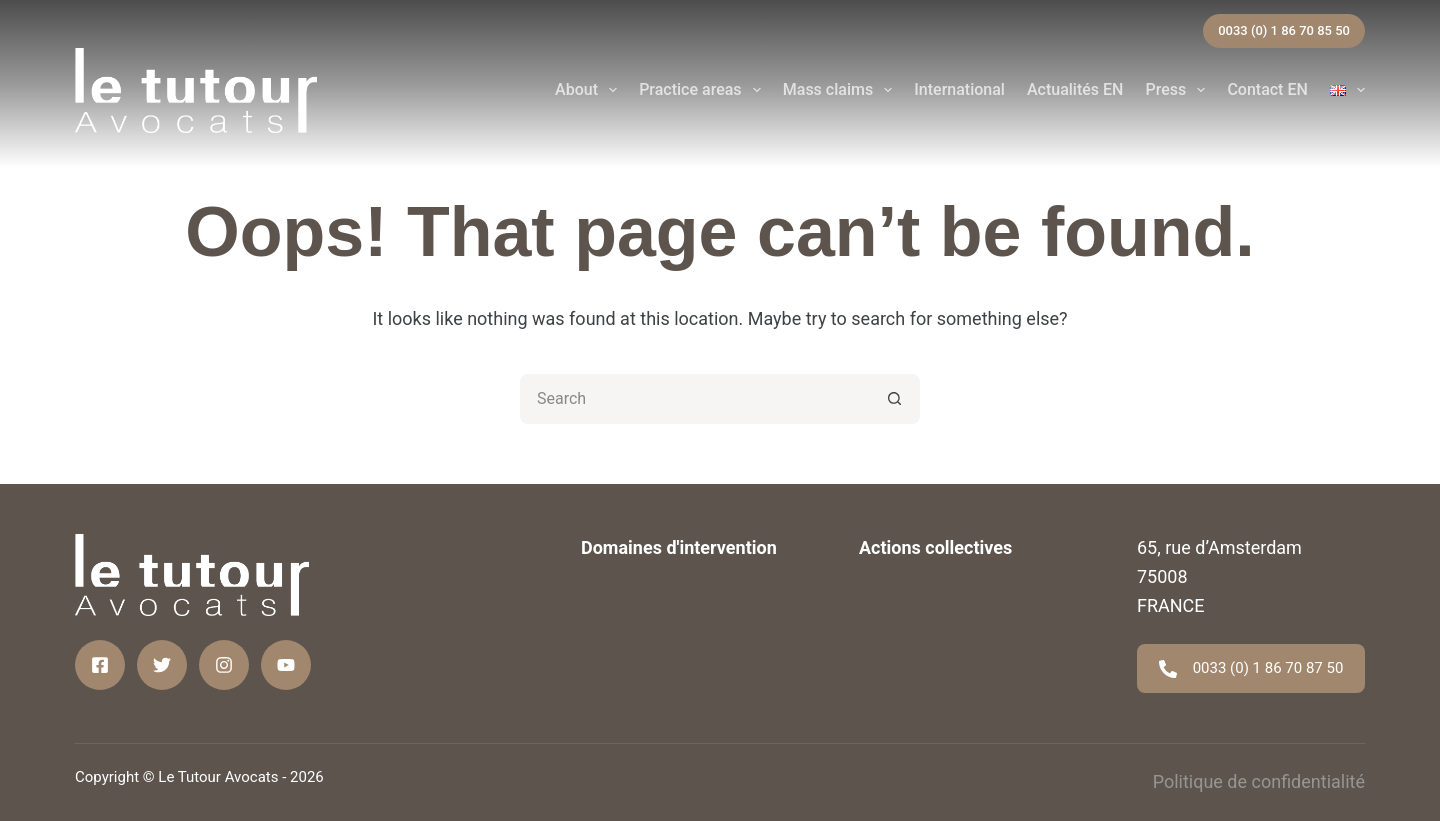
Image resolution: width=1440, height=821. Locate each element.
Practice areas (704, 90)
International (959, 89)
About (590, 90)
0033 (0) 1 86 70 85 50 (1284, 30)
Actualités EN (1075, 89)
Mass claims (842, 90)
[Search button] (895, 399)
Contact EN (1267, 89)
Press (1179, 90)
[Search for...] (695, 399)
